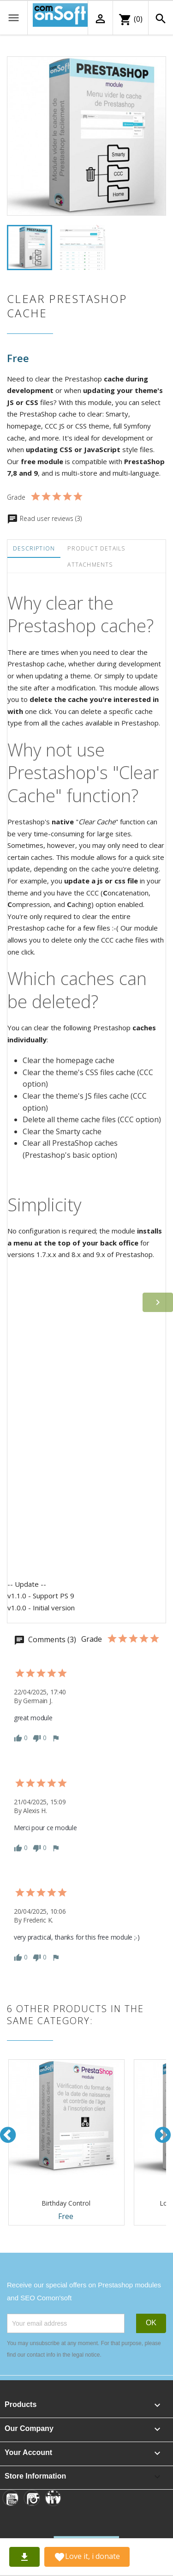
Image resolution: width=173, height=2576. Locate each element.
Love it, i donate (87, 2557)
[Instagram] (32, 2498)
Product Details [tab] (96, 548)
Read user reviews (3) (44, 518)
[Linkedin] (53, 2498)
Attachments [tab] (90, 564)
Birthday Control (66, 2203)
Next (163, 2135)
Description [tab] (34, 548)
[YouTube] (10, 2498)
